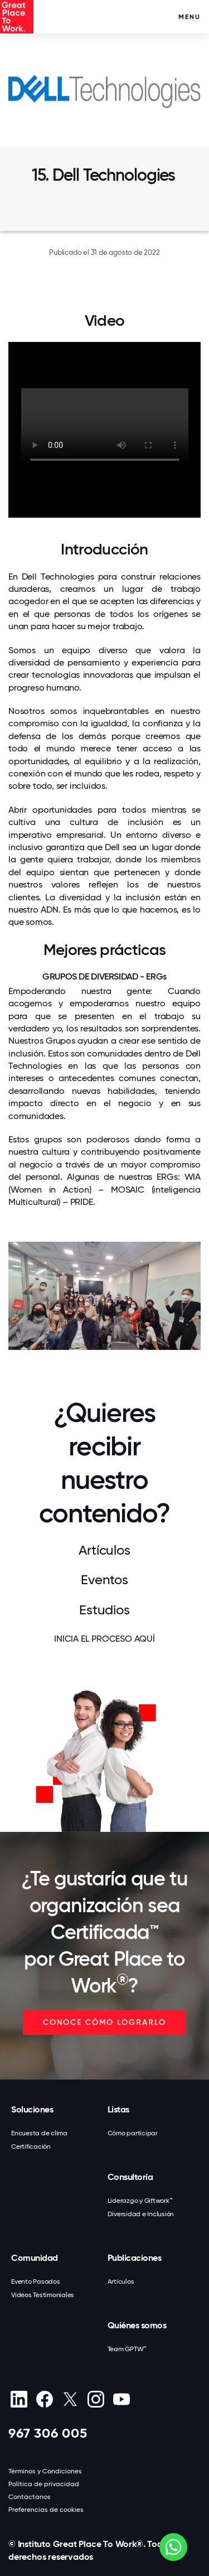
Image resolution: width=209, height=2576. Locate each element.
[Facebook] (44, 2399)
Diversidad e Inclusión (141, 2214)
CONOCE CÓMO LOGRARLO (104, 2022)
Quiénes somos (137, 2325)
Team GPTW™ (127, 2349)
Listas (118, 2109)
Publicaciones (135, 2257)
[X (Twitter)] (70, 2399)
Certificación (31, 2146)
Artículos (121, 2281)
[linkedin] (18, 2399)
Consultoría (130, 2177)
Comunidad (34, 2257)
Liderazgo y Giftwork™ (140, 2200)
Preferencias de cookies (46, 2510)
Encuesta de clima (39, 2133)
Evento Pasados (35, 2281)
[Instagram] (95, 2399)
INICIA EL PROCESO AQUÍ (104, 1638)
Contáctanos (29, 2497)
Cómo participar (133, 2133)
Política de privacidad (43, 2484)
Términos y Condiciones (45, 2471)
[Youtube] (121, 2399)
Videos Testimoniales (42, 2295)
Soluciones (32, 2109)
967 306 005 (48, 2433)
